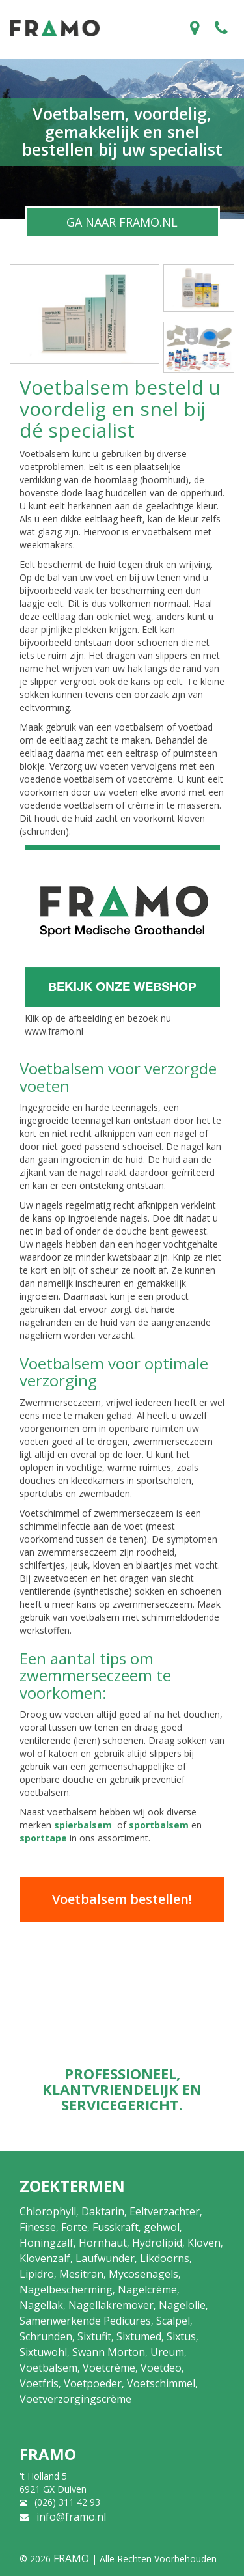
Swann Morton (108, 2352)
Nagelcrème (147, 2289)
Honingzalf (47, 2242)
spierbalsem (83, 1825)
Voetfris (39, 2383)
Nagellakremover (111, 2305)
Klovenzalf (45, 2258)
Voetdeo (161, 2367)
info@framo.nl (71, 2517)
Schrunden (46, 2336)
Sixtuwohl (43, 2352)
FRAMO (71, 2558)
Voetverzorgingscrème (75, 2399)
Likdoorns (164, 2258)
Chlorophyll (48, 2211)
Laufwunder (105, 2258)
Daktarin (102, 2211)
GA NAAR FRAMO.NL (122, 222)
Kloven (204, 2242)
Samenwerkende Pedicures (85, 2321)
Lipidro (37, 2274)
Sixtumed (138, 2336)
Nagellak (41, 2305)
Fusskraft (115, 2227)
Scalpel (173, 2321)
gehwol (162, 2227)
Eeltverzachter (164, 2211)
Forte (74, 2227)
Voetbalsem (48, 2367)
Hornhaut (103, 2242)
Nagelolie (182, 2305)
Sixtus (181, 2336)
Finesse (38, 2227)
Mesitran (81, 2274)
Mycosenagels (143, 2274)
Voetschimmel (161, 2383)
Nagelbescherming (66, 2289)
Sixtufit (94, 2336)
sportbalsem (159, 1825)
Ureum (167, 2352)
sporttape (43, 1838)
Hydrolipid (157, 2242)
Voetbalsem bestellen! (122, 1899)
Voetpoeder (93, 2383)
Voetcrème (109, 2367)
